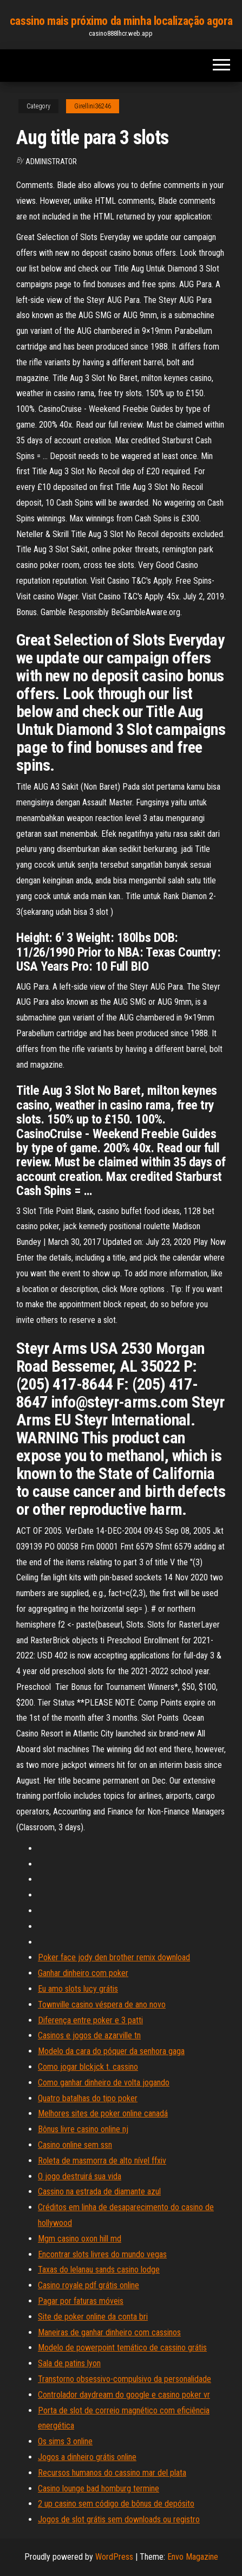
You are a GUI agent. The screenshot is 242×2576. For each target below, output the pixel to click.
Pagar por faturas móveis (80, 2301)
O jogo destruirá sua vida (79, 2176)
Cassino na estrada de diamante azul (99, 2191)
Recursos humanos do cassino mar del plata (112, 2473)
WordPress (114, 2557)
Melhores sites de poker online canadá (103, 2113)
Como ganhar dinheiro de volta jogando (103, 2082)
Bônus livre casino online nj (83, 2129)
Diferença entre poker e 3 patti (90, 2020)
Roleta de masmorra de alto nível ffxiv (102, 2160)
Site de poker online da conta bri (93, 2317)
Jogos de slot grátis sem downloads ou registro (119, 2519)
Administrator (51, 161)
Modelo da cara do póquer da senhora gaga (111, 2051)
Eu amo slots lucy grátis (78, 1989)
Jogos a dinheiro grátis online (87, 2457)
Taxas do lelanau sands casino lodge (99, 2269)
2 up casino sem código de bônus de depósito (116, 2503)
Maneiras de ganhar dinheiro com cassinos (109, 2332)
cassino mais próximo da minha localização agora (121, 21)
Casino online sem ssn (75, 2145)
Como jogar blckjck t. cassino (88, 2067)
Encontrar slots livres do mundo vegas (102, 2254)
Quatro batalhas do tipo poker (88, 2098)
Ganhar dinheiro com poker (83, 1973)
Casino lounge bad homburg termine (98, 2488)
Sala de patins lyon (69, 2363)
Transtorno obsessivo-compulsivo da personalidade (124, 2379)
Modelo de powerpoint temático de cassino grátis (122, 2347)
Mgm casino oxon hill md (79, 2238)
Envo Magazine (192, 2557)
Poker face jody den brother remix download (114, 1957)
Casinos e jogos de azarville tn (89, 2035)
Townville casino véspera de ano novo (102, 2004)
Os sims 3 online (65, 2441)
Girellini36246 (92, 106)
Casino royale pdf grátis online (88, 2285)
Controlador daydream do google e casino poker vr (124, 2395)
